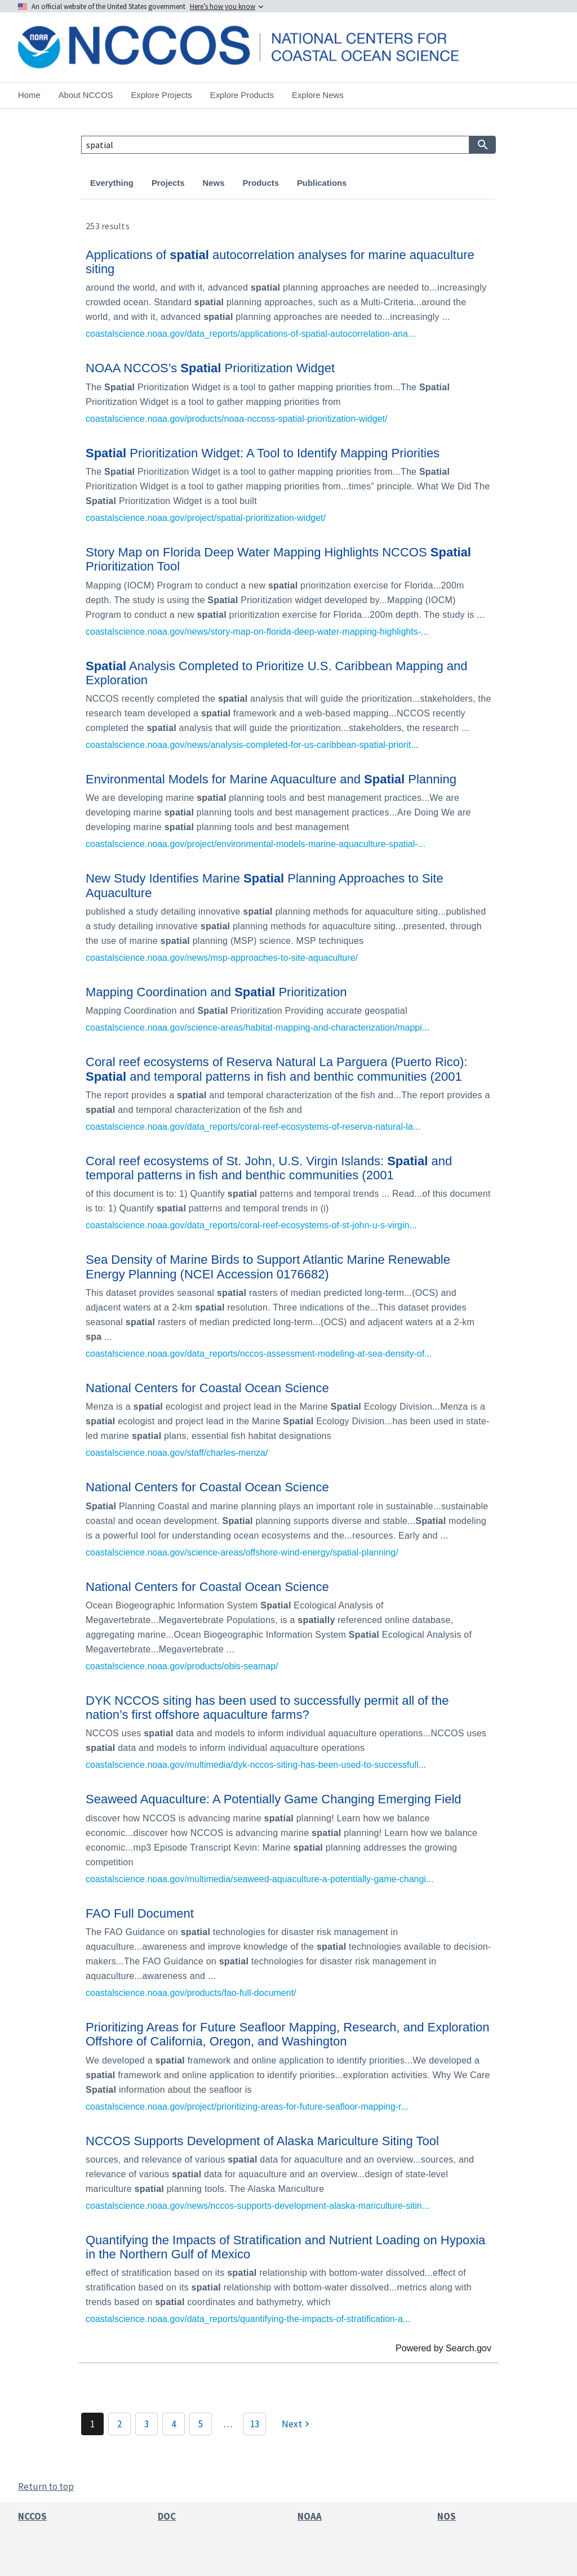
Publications (322, 183)
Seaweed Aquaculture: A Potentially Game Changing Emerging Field (273, 1799)
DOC (167, 2516)
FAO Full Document (140, 1913)
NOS (446, 2516)
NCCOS (32, 2516)
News (214, 183)
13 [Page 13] (254, 2424)
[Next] (297, 2424)
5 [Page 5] (200, 2424)
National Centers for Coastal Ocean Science (207, 1388)
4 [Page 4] (173, 2424)
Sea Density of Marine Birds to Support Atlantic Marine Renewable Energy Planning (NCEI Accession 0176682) (268, 1267)
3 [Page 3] (146, 2424)
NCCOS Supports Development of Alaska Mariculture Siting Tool (262, 2141)
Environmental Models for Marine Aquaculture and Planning (271, 779)
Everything (112, 183)
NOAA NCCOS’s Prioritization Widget (210, 368)
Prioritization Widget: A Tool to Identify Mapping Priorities (263, 453)
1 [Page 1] (92, 2424)
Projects (168, 183)
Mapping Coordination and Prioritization (216, 992)
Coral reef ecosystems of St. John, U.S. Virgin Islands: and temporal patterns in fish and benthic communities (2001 (269, 1168)
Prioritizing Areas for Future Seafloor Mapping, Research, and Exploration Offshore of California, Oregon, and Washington (288, 2034)
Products (260, 183)
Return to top (46, 2486)
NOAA (310, 2516)
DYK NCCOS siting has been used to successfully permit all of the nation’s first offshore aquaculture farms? (267, 1707)
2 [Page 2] (119, 2424)
